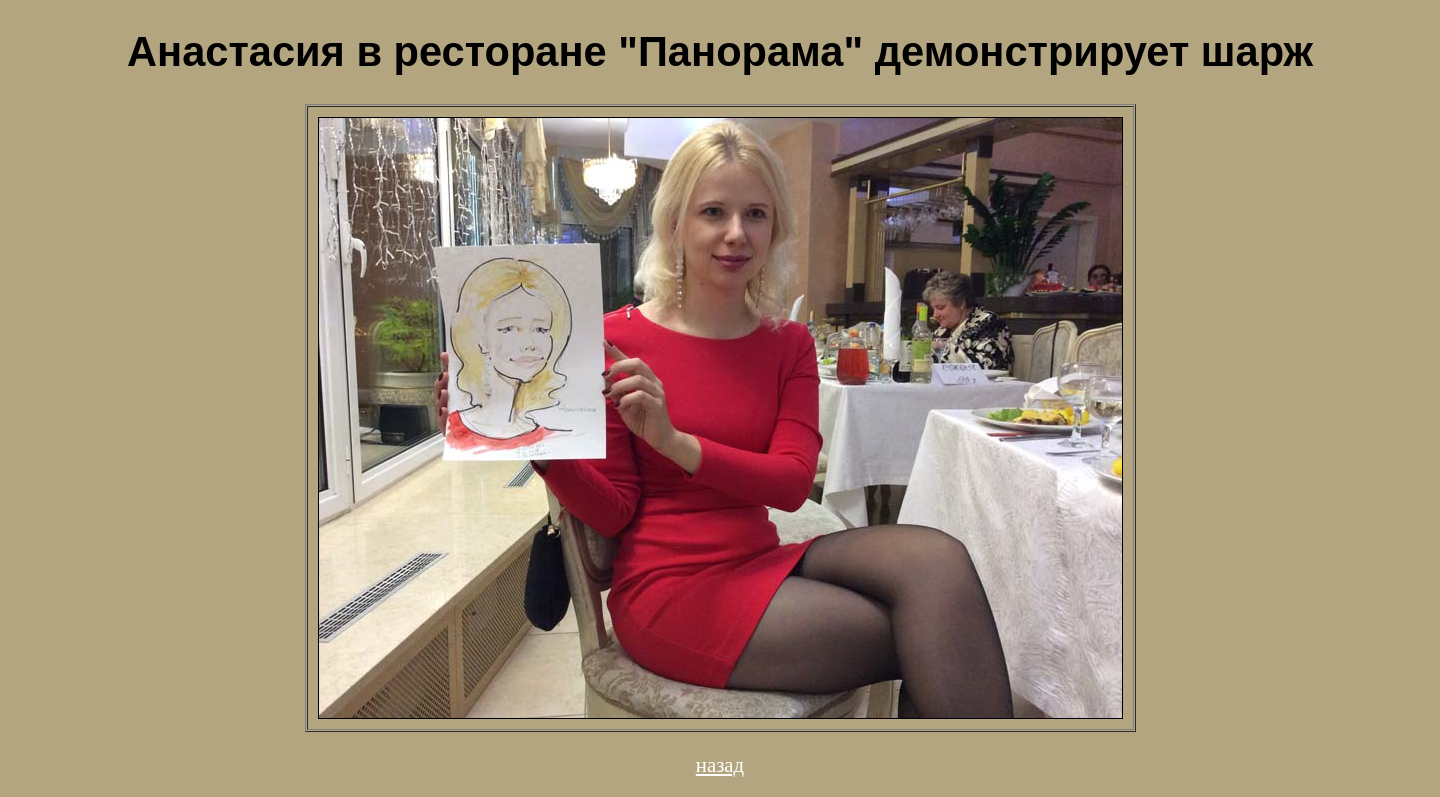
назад (720, 764)
